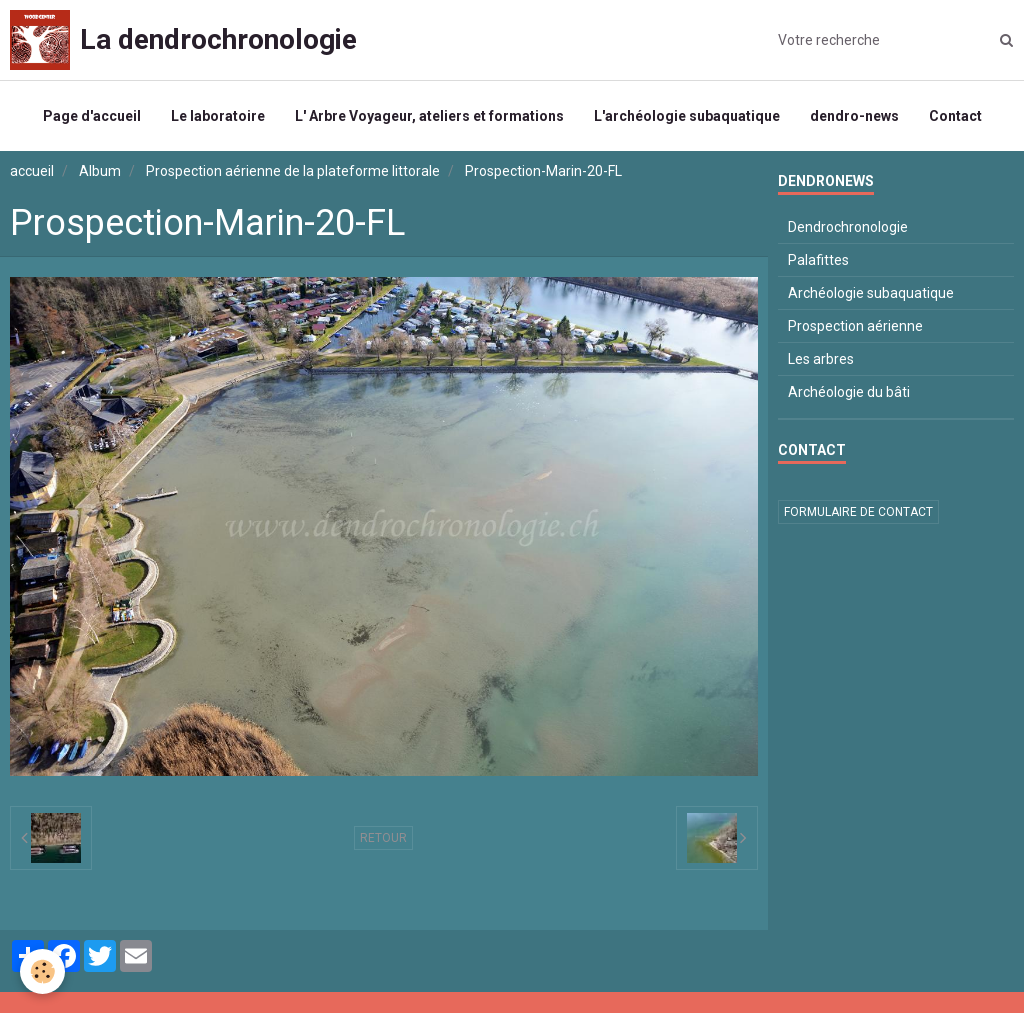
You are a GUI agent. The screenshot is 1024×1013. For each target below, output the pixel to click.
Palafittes (818, 260)
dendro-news (854, 116)
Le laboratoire (218, 116)
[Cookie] (42, 971)
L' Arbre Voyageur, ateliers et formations (429, 116)
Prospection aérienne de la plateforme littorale (293, 171)
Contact (955, 116)
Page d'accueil (92, 116)
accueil (32, 171)
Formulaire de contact (858, 512)
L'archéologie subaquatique (687, 116)
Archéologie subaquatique (871, 293)
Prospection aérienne (855, 326)
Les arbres (821, 359)
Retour (383, 838)
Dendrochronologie (848, 227)
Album (100, 171)
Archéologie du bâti (849, 392)
